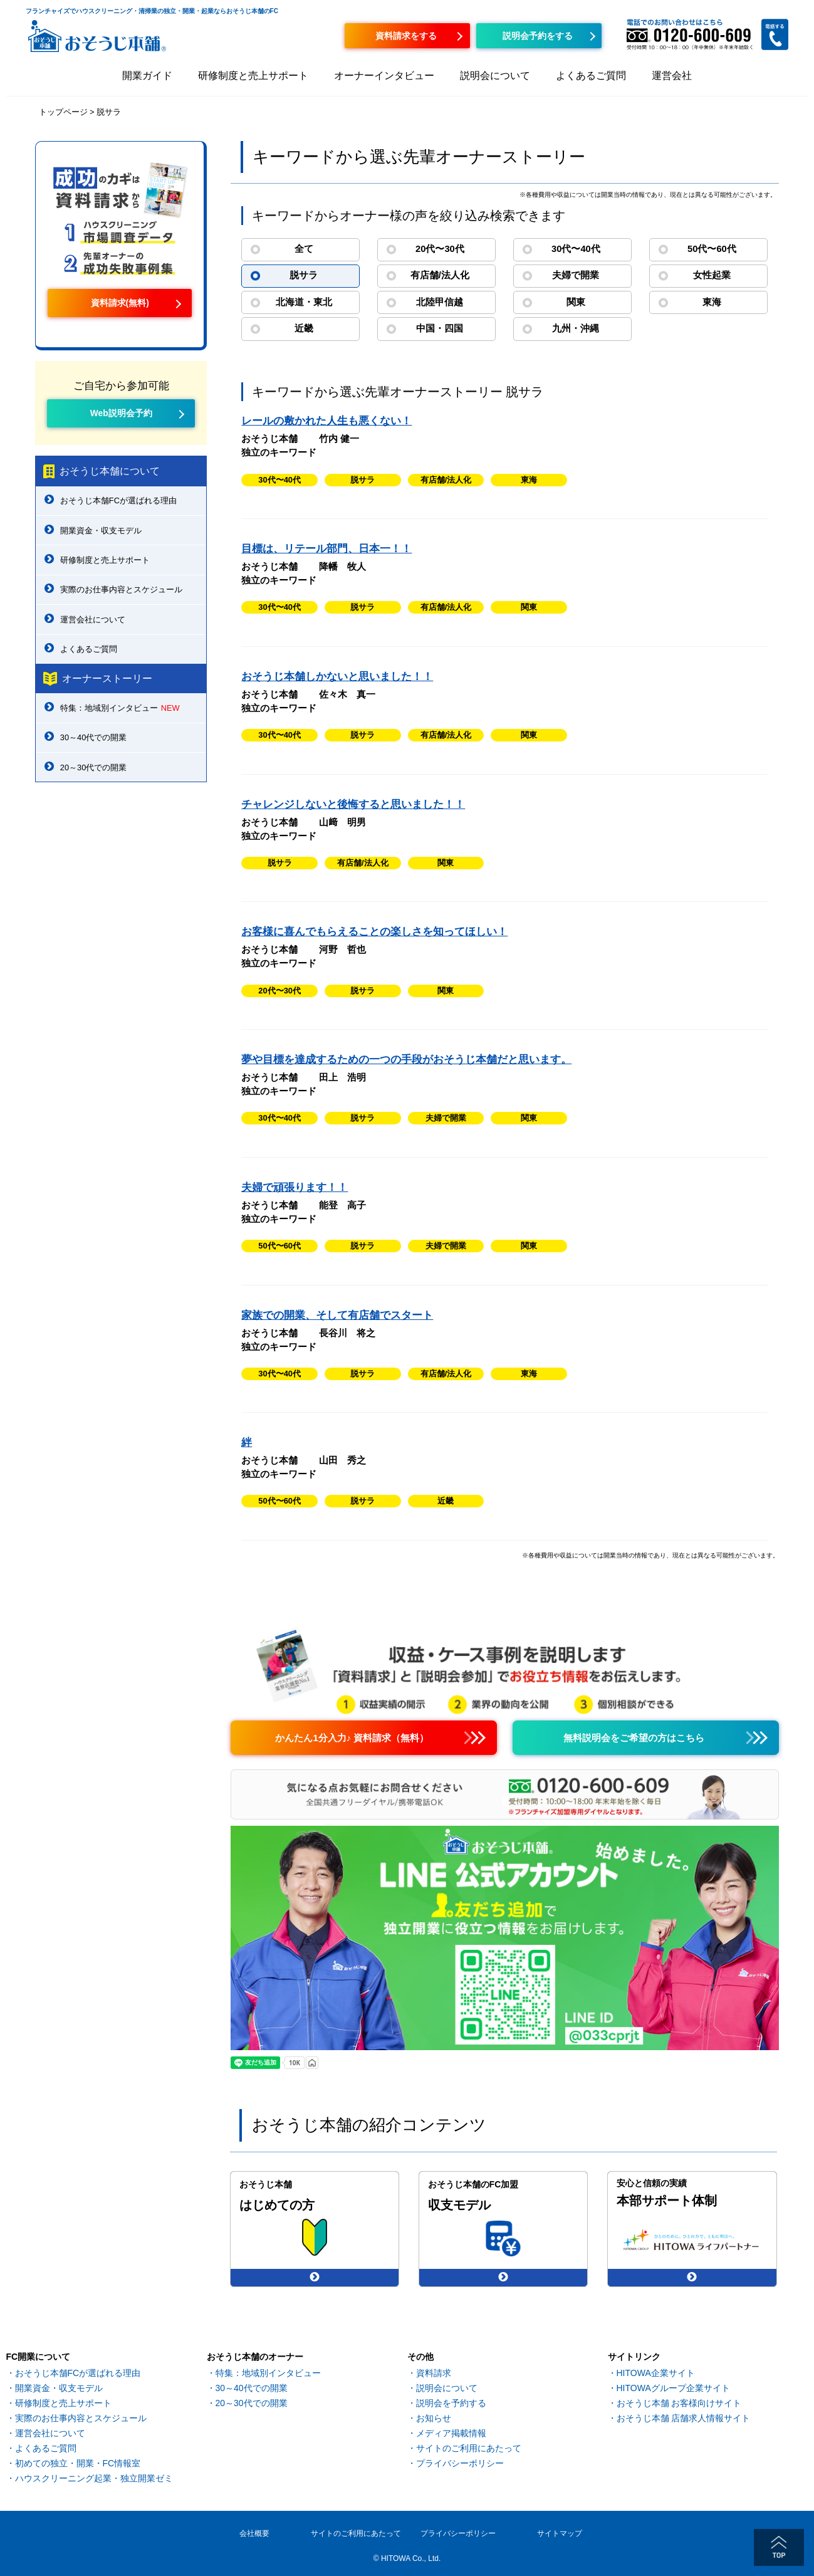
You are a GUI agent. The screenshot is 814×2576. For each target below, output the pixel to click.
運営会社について (92, 619)
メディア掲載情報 (451, 2433)
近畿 (304, 328)
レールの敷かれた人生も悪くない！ (326, 421)
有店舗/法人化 (439, 275)
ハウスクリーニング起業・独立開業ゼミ (94, 2478)
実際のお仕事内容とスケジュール (121, 589)
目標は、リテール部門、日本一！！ (326, 549)
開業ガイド (147, 75)
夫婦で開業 (575, 275)
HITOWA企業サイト (656, 2373)
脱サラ (304, 275)
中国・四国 (439, 328)
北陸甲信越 (439, 302)
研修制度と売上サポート (253, 75)
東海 (711, 302)
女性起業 (712, 275)
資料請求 (433, 2373)
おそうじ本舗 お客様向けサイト (679, 2403)
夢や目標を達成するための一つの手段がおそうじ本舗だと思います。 (406, 1059)
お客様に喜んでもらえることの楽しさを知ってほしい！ (374, 932)
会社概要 (254, 2533)
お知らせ (433, 2418)
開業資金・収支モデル (101, 530)
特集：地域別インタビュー (120, 708)
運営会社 (672, 75)
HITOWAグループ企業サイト (673, 2388)
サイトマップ (559, 2533)
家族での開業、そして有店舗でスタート (337, 1315)
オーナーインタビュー (384, 75)
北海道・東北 (304, 302)
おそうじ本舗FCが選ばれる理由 (118, 500)
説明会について (495, 75)
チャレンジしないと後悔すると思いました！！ (353, 804)
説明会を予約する (451, 2403)
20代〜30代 (439, 249)
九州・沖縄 (575, 328)
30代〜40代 (575, 249)
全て (304, 249)
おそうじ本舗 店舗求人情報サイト (684, 2418)
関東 (575, 302)
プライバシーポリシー (460, 2463)
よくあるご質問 (591, 75)
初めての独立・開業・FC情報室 (78, 2463)
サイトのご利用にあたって (468, 2448)
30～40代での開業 (93, 737)
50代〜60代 (711, 249)
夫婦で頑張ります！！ (294, 1187)
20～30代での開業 (93, 767)
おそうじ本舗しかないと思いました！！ (337, 677)
